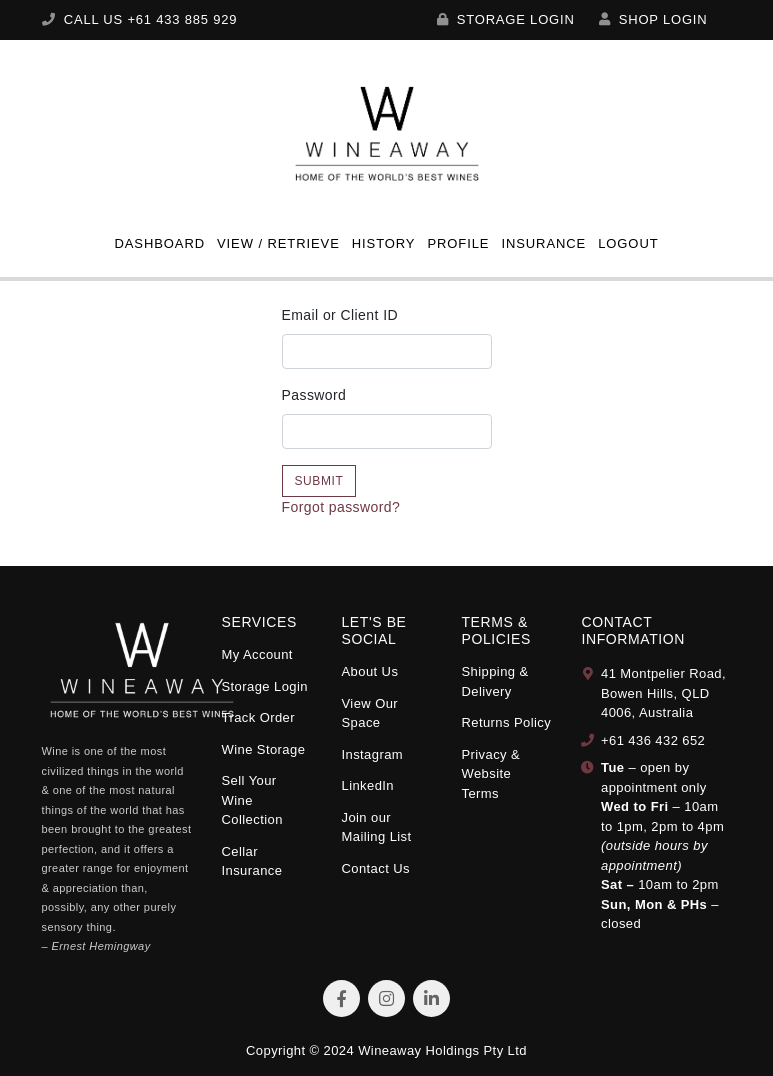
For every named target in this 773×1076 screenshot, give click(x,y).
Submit (319, 481)
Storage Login (506, 19)
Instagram (372, 754)
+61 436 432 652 (653, 740)
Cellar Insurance (252, 861)
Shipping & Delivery (494, 681)
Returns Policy (506, 722)
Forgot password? (341, 507)
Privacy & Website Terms (490, 774)
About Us (369, 671)
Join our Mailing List (376, 827)
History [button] (384, 243)
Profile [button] (458, 243)
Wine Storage (264, 749)
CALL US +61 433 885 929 (140, 19)
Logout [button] (628, 243)
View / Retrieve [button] (278, 243)
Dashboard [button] (159, 243)
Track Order (258, 717)
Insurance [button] (543, 243)
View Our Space (369, 713)
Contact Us (375, 868)
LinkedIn (367, 785)
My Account (257, 654)
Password (314, 395)
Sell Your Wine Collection (252, 800)
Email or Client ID (340, 315)
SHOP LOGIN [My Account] (653, 19)
